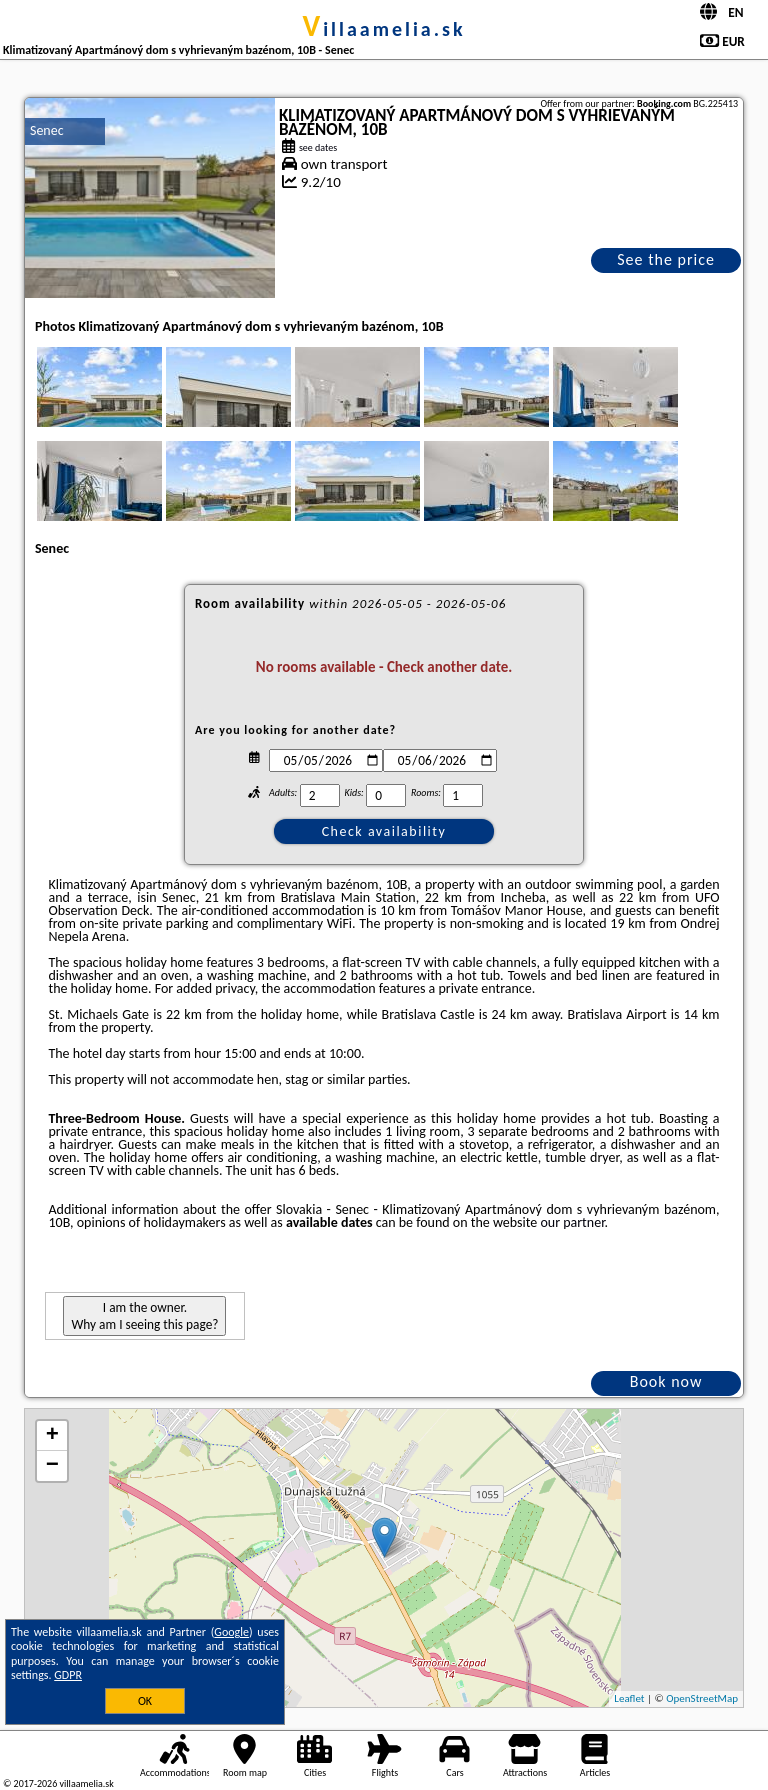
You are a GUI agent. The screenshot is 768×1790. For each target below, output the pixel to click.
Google (231, 1632)
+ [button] (52, 1436)
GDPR (68, 1675)
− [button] (52, 1466)
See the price (666, 259)
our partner (572, 1222)
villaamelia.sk (383, 29)
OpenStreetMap (702, 1698)
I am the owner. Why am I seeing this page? (144, 1316)
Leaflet (629, 1698)
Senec (47, 130)
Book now (666, 1381)
